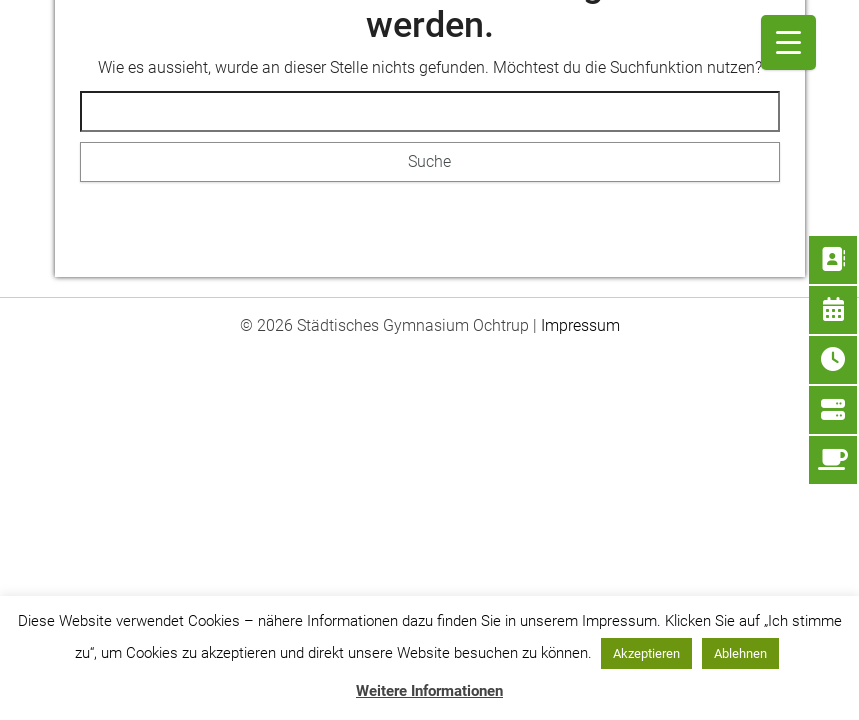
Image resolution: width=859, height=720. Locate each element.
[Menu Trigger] (788, 42)
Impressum (580, 325)
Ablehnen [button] (740, 653)
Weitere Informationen (429, 691)
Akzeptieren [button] (646, 653)
